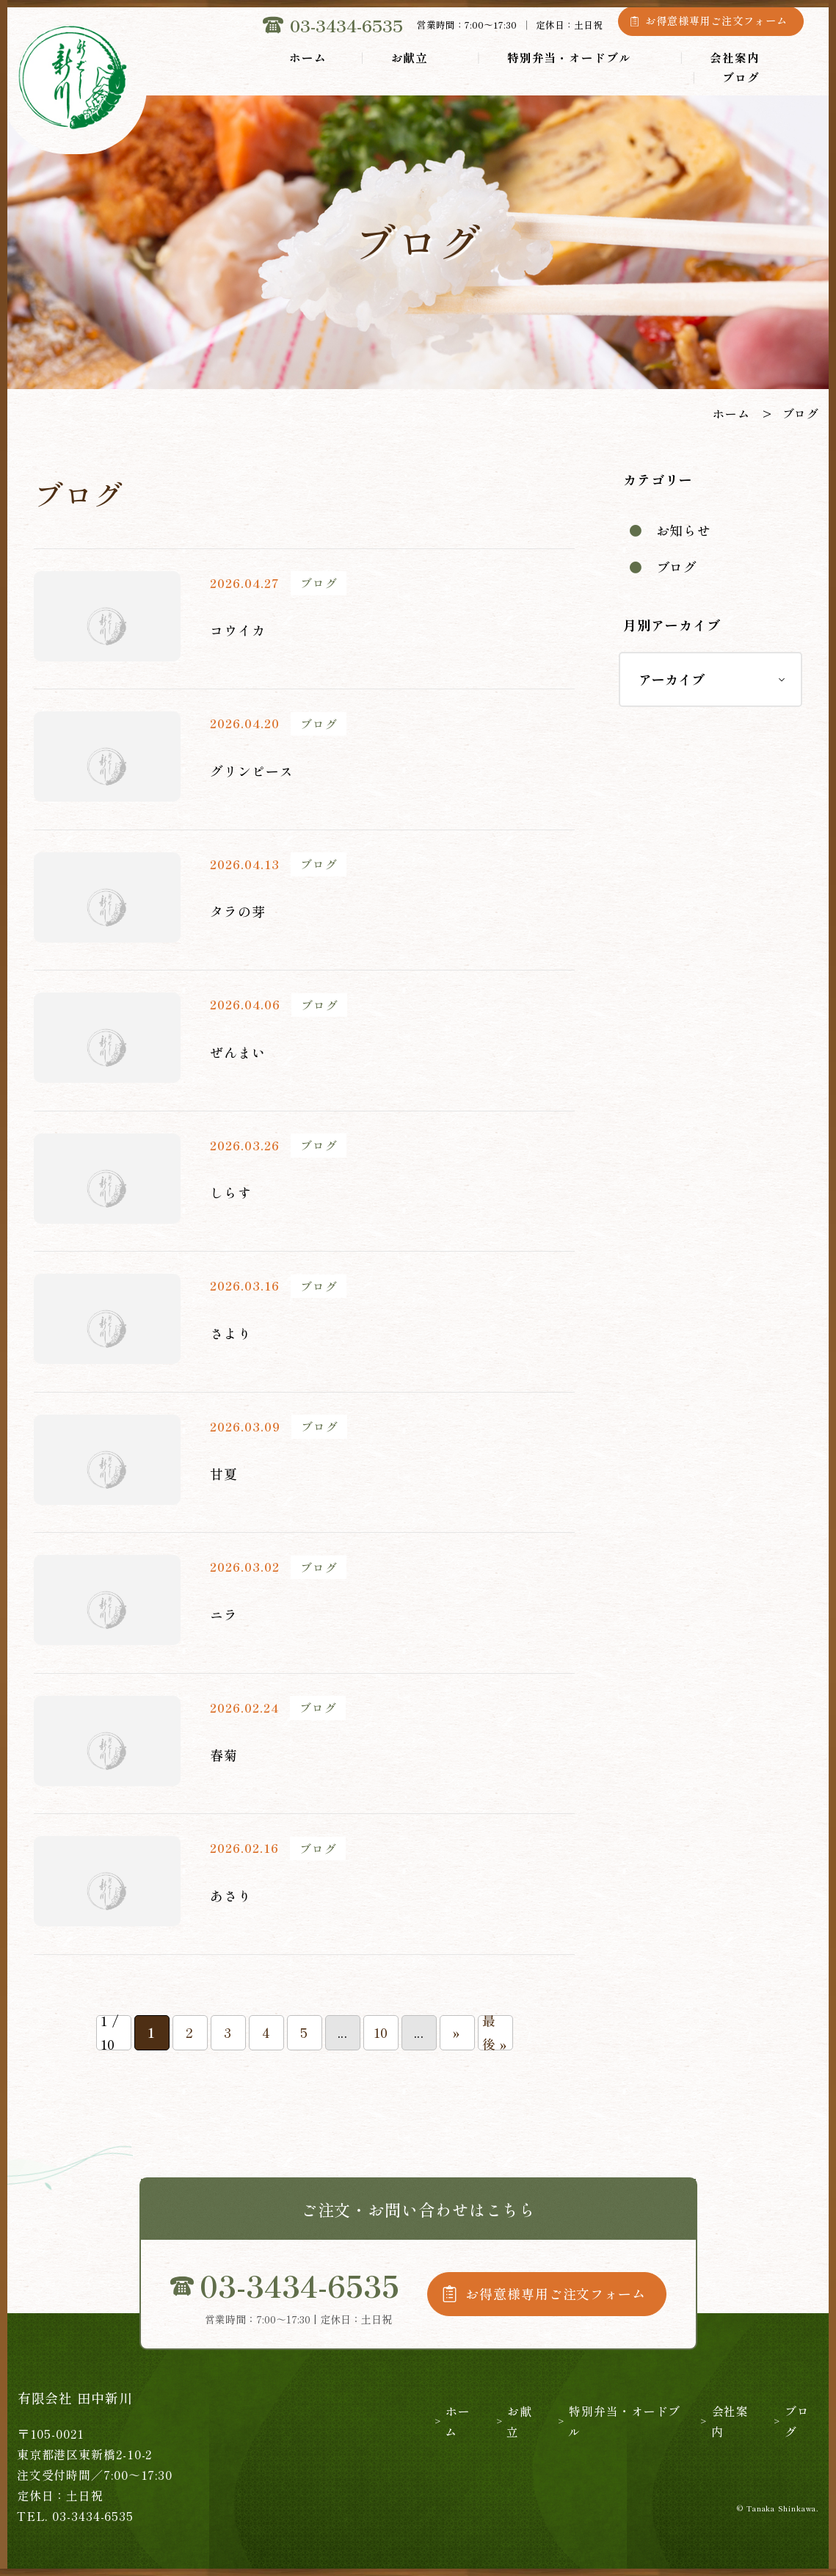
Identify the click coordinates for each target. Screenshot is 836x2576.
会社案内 (735, 57)
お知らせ (684, 530)
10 (381, 2032)
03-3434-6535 (346, 25)
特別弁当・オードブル (569, 57)
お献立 (410, 57)
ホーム (308, 57)
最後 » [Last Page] (495, 2032)
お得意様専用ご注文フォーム (716, 20)
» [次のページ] (457, 2032)
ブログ (741, 77)
